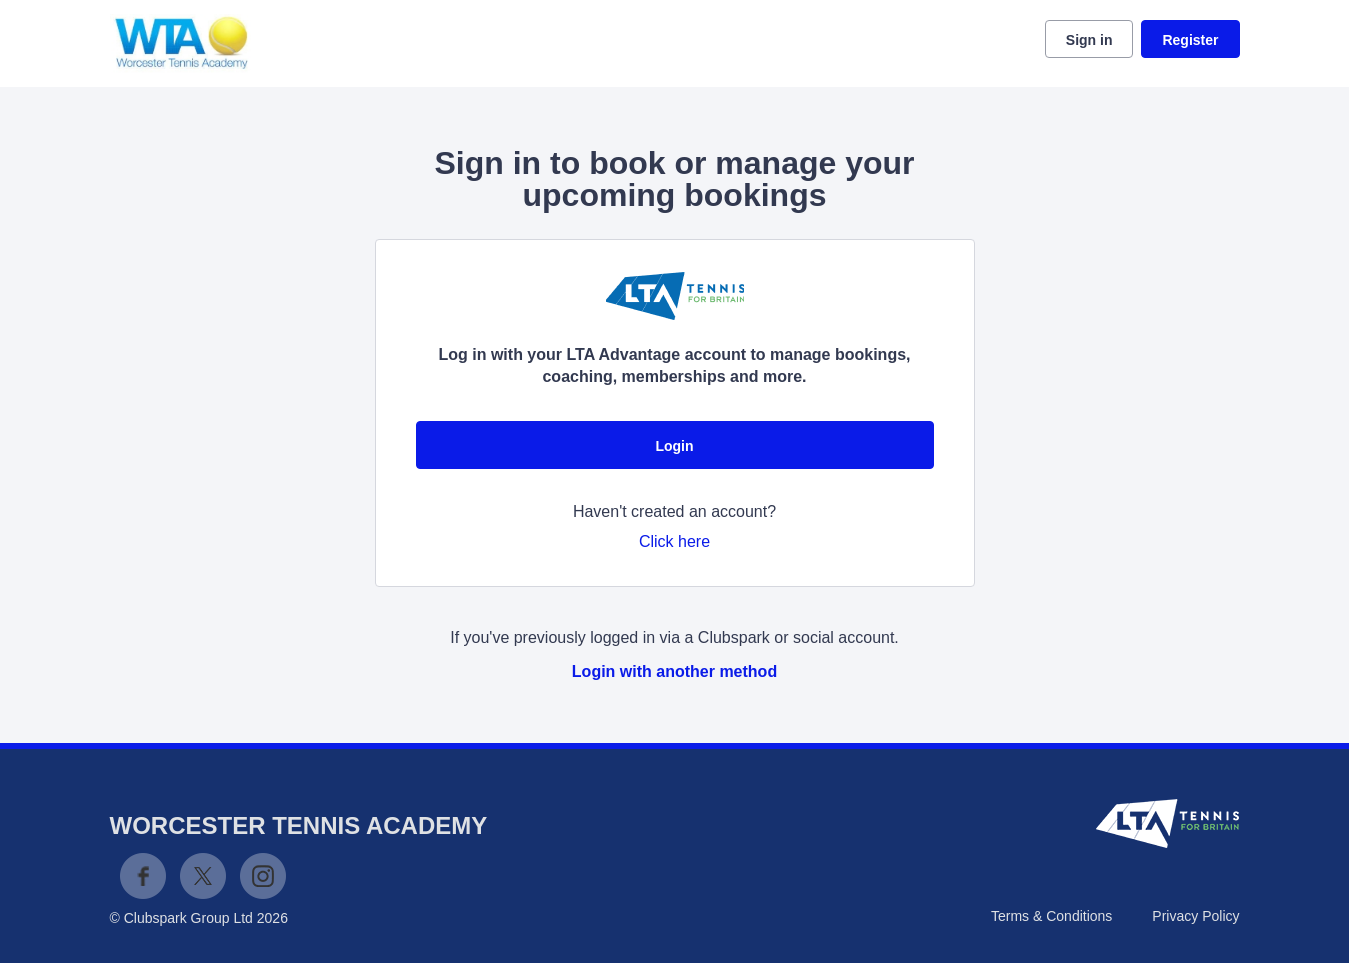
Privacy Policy (1195, 916)
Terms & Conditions (1051, 916)
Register (1190, 40)
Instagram (263, 876)
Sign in (1089, 40)
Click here (674, 541)
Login (674, 446)
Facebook (143, 876)
